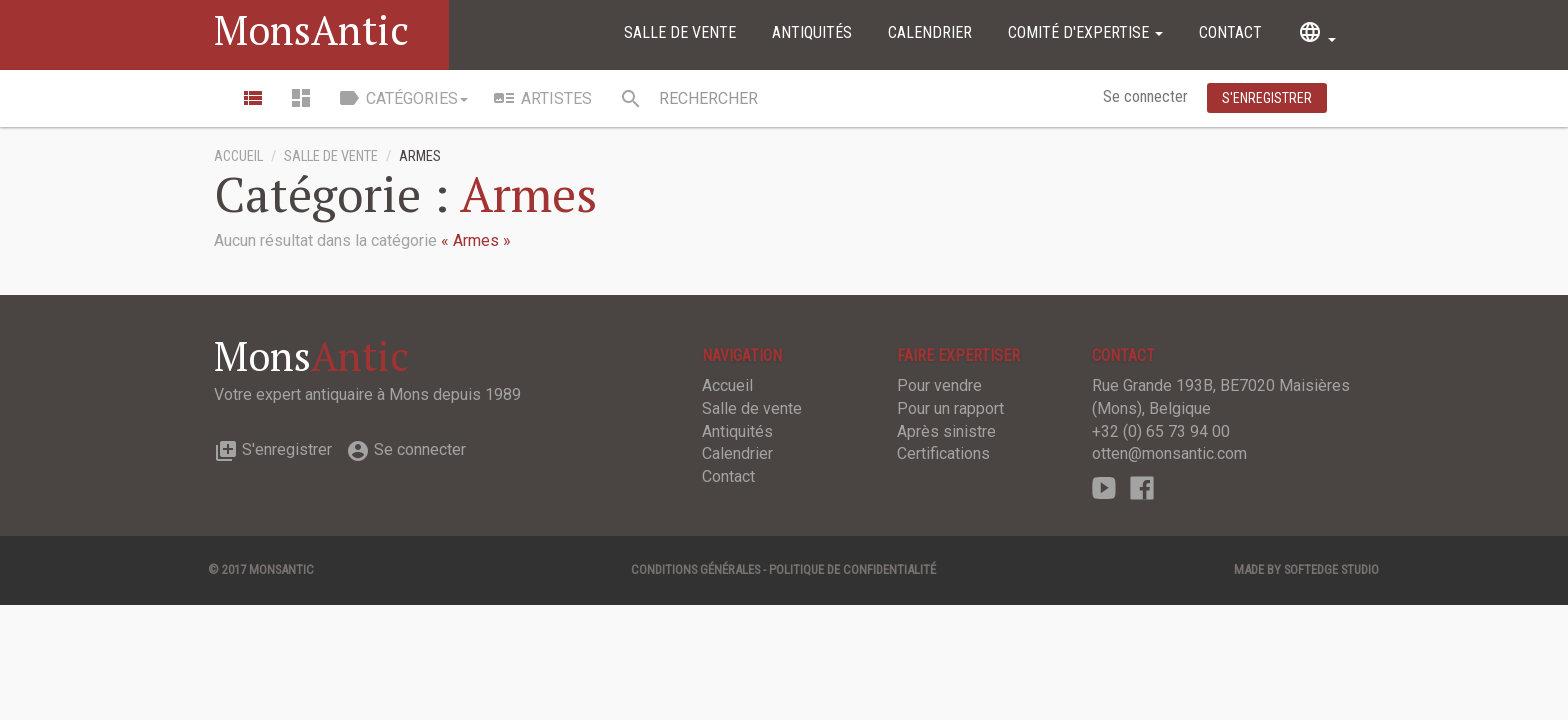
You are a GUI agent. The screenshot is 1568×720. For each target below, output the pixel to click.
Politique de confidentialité (852, 569)
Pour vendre (939, 385)
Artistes (542, 98)
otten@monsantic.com (1169, 453)
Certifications (943, 453)
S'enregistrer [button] (1267, 98)
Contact (1230, 32)
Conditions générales (695, 569)
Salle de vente (680, 32)
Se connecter (1147, 96)
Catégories (402, 98)
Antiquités (812, 32)
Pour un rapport (950, 408)
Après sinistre (946, 431)
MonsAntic (311, 29)
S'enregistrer (273, 449)
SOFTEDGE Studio (1331, 569)
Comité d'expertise (1085, 32)
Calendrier (930, 32)
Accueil (238, 156)
